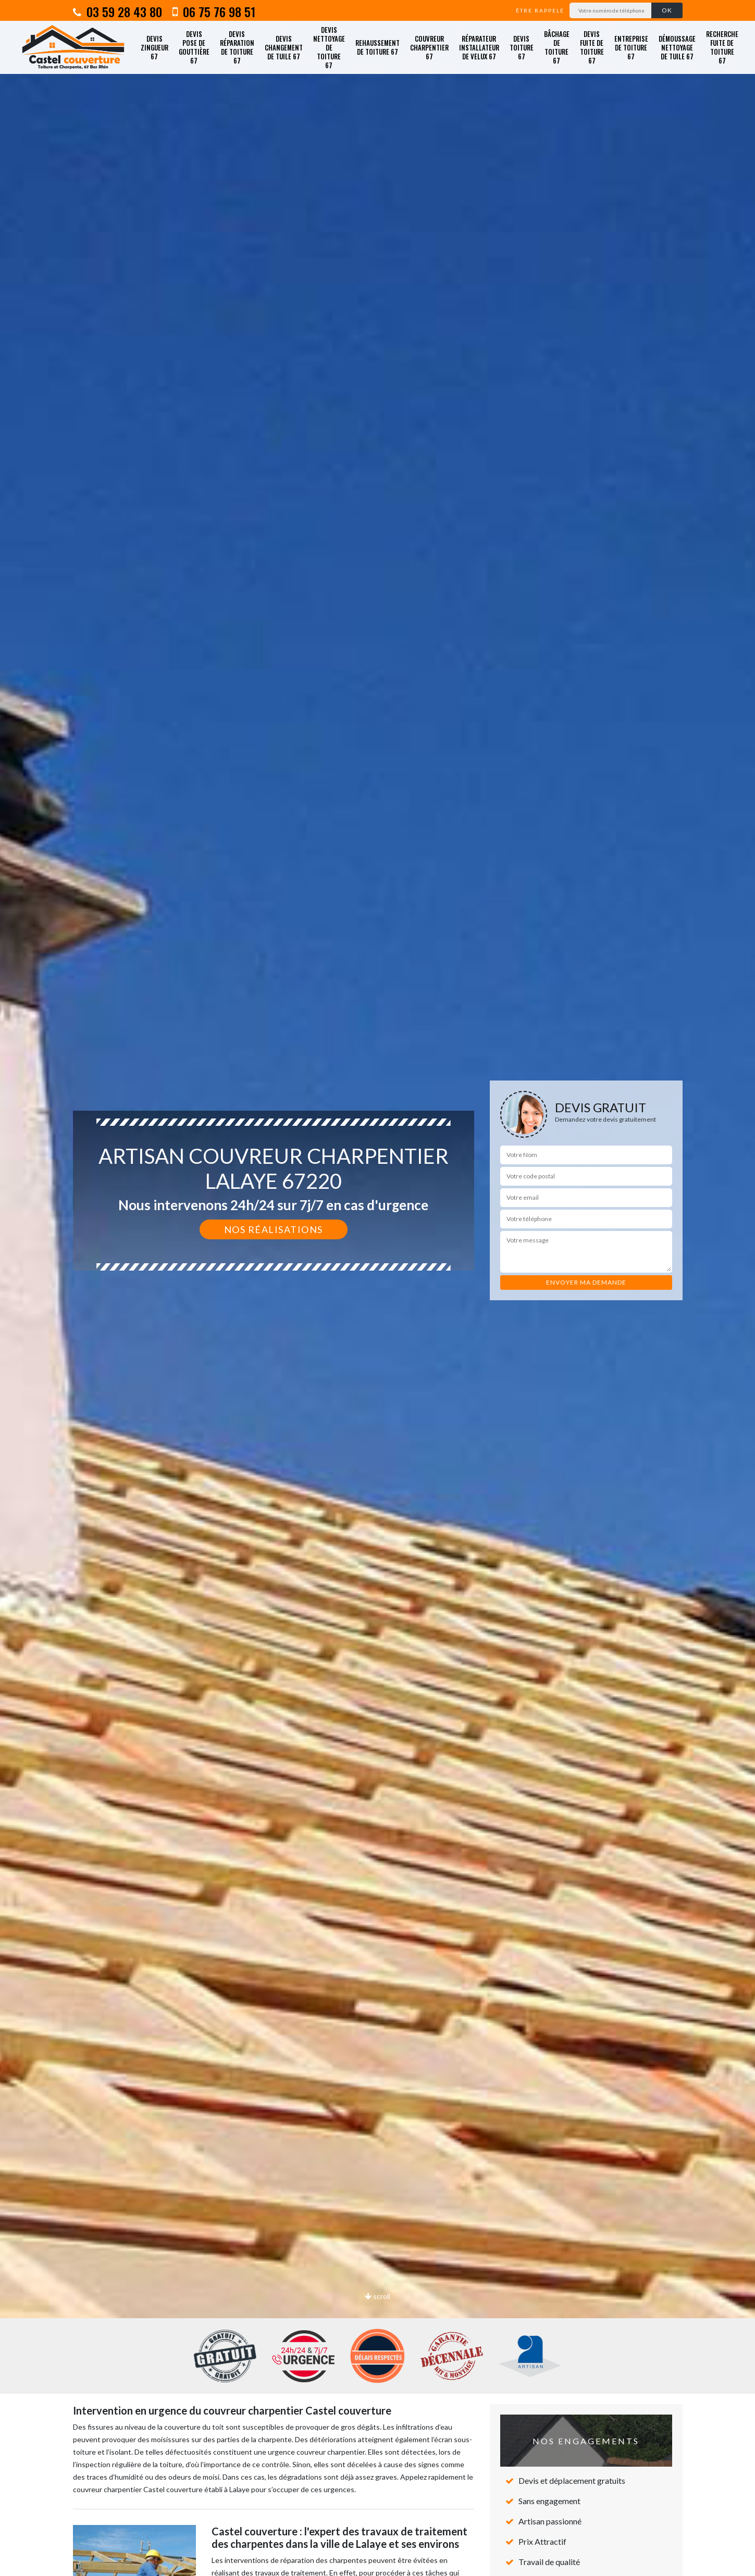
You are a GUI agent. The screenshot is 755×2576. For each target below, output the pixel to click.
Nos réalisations (273, 1229)
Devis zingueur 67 (154, 47)
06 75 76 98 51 (213, 11)
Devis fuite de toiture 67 (592, 47)
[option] (377, 1288)
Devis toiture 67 (522, 47)
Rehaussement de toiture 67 (377, 47)
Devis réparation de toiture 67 (237, 47)
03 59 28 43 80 (117, 11)
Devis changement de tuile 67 (284, 47)
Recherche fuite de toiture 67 (722, 47)
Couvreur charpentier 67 (429, 47)
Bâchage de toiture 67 (557, 47)
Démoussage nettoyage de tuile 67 (677, 47)
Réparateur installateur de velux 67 (479, 47)
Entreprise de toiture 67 (631, 47)
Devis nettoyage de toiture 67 (329, 47)
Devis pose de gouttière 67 (194, 47)
